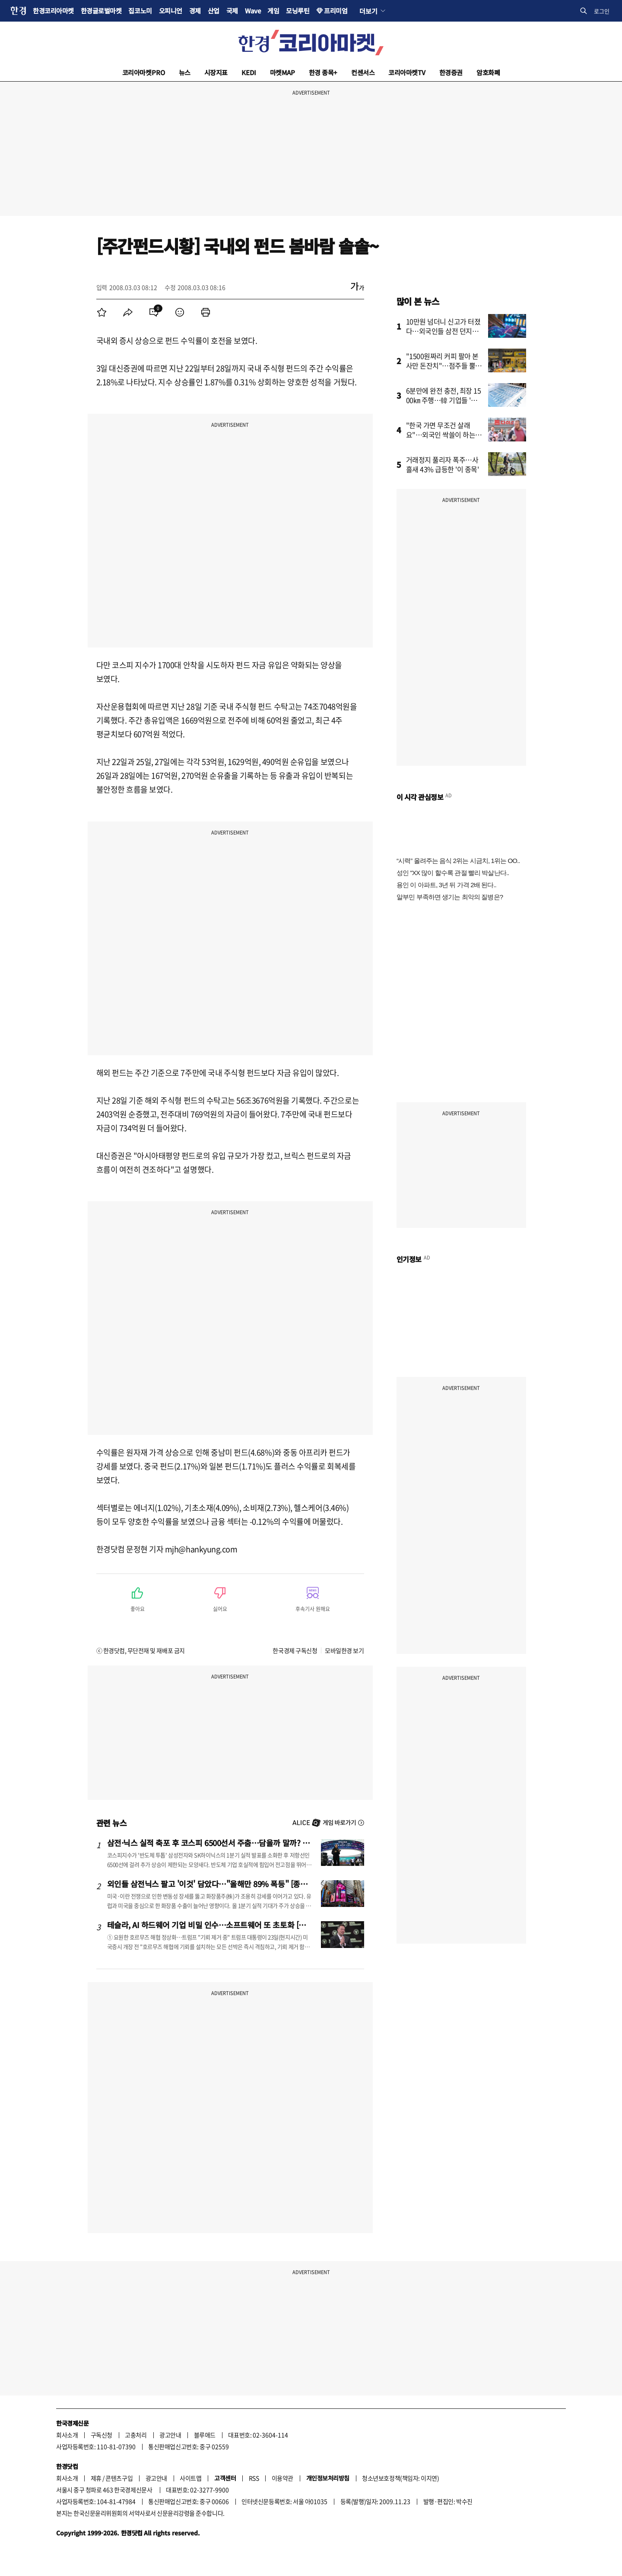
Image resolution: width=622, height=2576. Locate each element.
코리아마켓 (143, 72)
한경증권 (451, 72)
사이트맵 (190, 2478)
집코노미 (140, 10)
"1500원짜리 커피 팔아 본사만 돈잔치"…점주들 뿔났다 (444, 365)
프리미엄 (335, 10)
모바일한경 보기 (344, 1650)
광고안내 (170, 2434)
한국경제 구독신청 (295, 1650)
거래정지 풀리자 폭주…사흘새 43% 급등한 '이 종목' (442, 464)
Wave (252, 10)
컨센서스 (362, 72)
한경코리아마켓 (53, 10)
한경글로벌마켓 (101, 10)
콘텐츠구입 (119, 2478)
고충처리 (135, 2434)
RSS (254, 2478)
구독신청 (101, 2434)
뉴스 (184, 72)
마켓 (282, 72)
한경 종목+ (323, 72)
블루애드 (205, 2434)
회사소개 (67, 2434)
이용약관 (282, 2478)
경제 (195, 10)
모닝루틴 (297, 10)
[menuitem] (102, 312)
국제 (232, 10)
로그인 (601, 11)
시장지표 (216, 72)
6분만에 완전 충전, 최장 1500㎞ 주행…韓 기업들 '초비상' (445, 400)
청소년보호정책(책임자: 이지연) (400, 2478)
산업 (213, 10)
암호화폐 (488, 72)
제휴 (96, 2478)
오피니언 (170, 10)
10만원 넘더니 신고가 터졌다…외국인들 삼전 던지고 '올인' (443, 331)
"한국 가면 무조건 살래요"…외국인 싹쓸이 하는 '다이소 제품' (441, 434)
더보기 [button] (368, 11)
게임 (273, 10)
